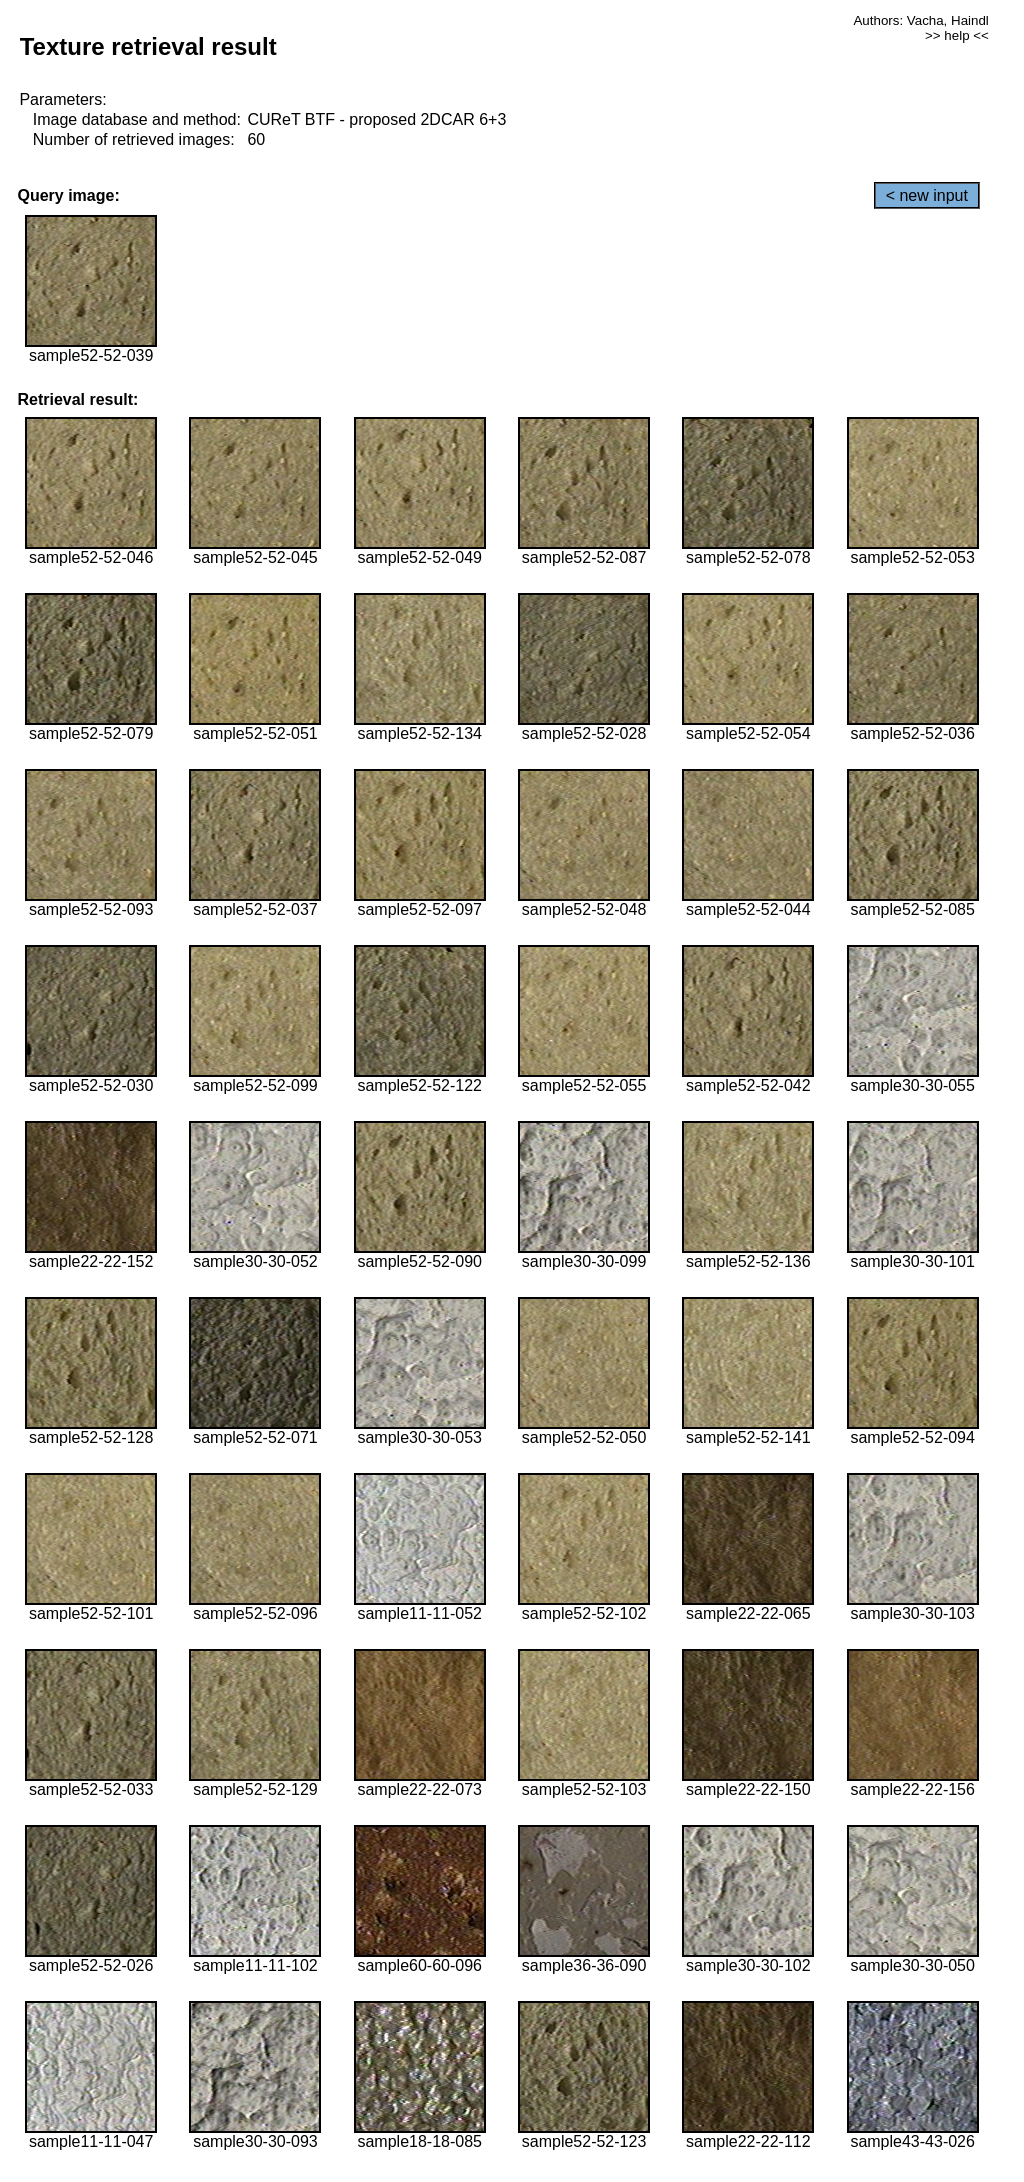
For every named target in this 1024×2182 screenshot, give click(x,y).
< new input (927, 195)
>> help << (957, 35)
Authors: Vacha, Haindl (920, 20)
